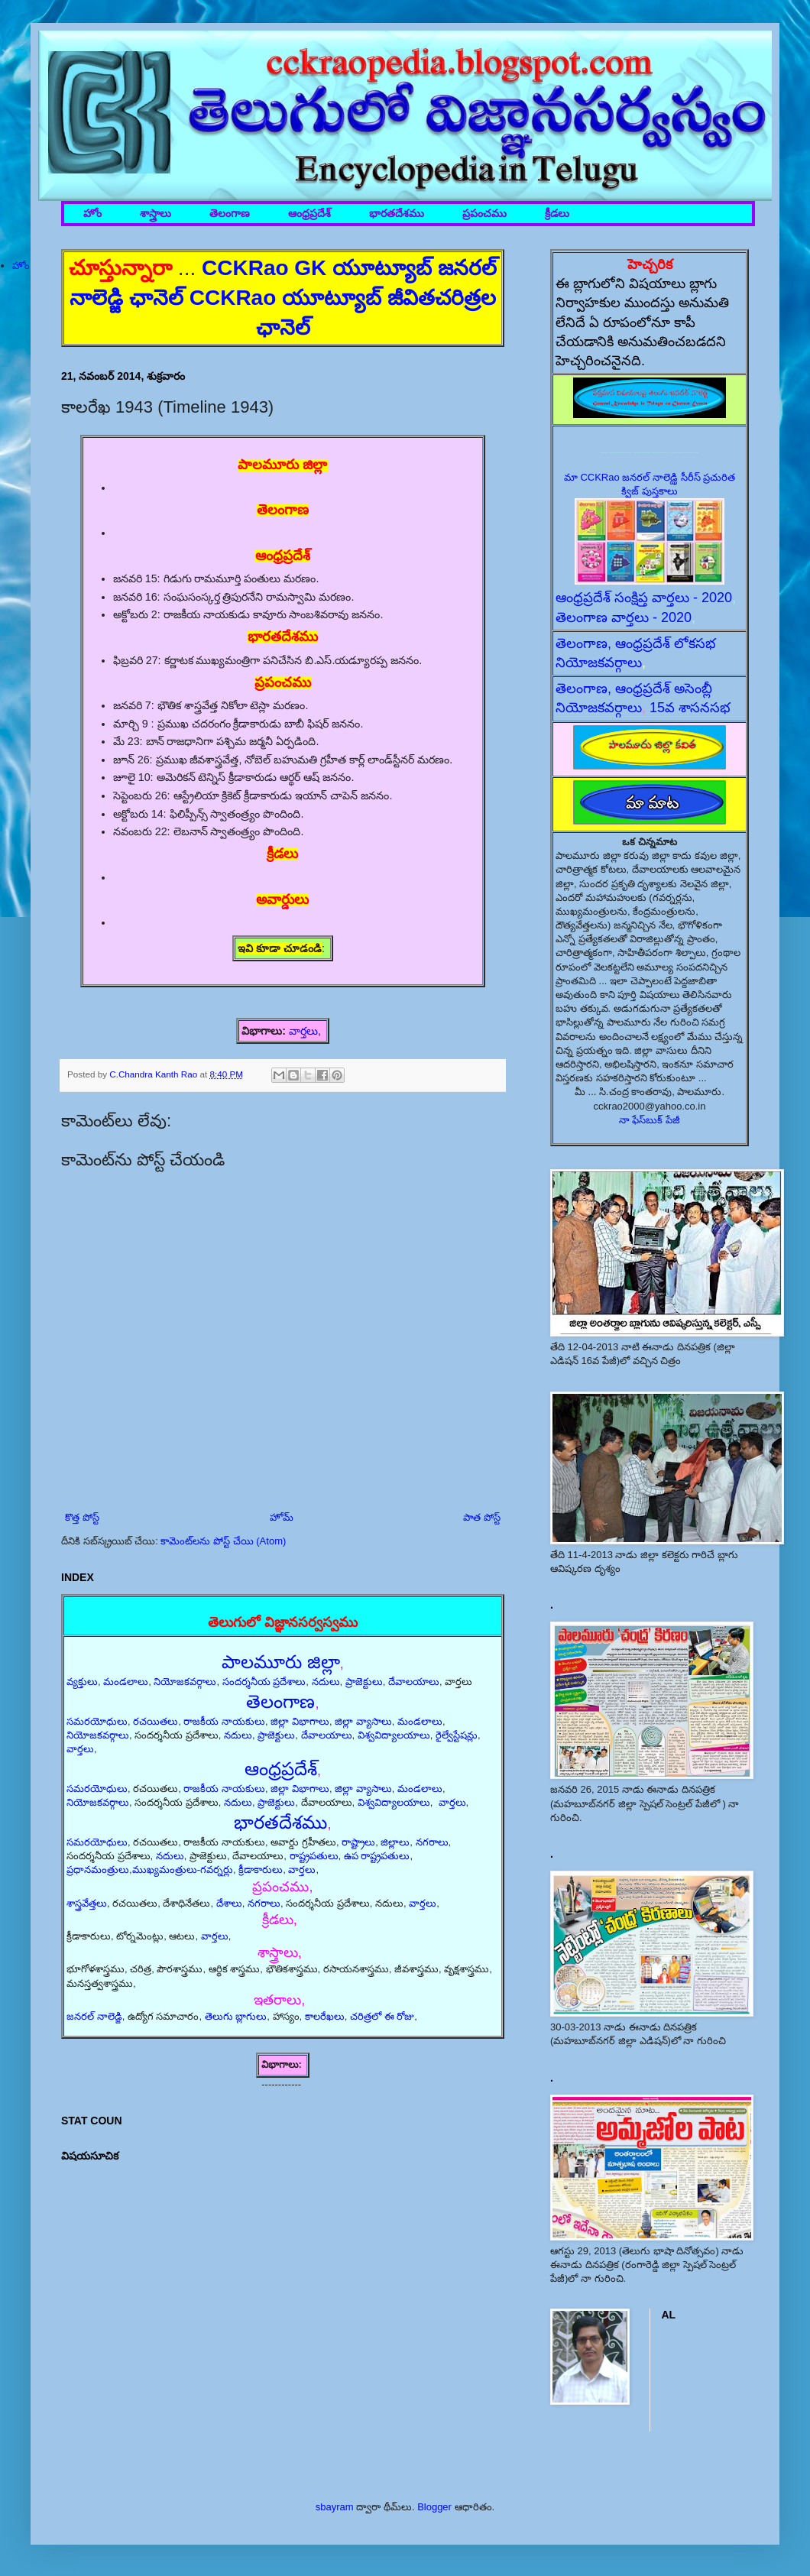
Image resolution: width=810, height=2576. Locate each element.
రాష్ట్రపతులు (314, 1856)
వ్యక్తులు (82, 1681)
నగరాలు (432, 1842)
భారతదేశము (396, 213)
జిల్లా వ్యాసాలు (363, 1721)
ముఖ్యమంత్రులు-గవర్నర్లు (182, 1869)
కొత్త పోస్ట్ (82, 1517)
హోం (92, 213)
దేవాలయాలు (413, 1681)
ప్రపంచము (484, 213)
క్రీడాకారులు (260, 1869)
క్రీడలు (557, 213)
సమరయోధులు (97, 1721)
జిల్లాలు (395, 1842)
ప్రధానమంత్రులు (97, 1869)
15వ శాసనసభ (690, 707)
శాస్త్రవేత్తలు (86, 1903)
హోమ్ (281, 1517)
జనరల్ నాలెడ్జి (94, 2016)
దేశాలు (229, 1903)
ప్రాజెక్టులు (364, 1681)
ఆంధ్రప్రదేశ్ (309, 213)
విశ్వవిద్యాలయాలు (394, 1735)
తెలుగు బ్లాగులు (236, 2016)
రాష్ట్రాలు (358, 1842)
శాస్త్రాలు (155, 213)
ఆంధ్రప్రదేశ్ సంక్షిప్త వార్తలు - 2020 (644, 597)
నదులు (326, 1681)
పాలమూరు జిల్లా (281, 1661)
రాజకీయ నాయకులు (224, 1721)
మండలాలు (125, 1681)
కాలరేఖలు (325, 2016)
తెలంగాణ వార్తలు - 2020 (624, 617)
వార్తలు (303, 1031)
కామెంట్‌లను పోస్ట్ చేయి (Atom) (223, 1541)
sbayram (335, 2507)
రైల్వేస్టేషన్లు (457, 1735)
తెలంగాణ (229, 213)
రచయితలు (155, 1721)
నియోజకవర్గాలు (185, 1681)
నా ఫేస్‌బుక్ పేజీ (649, 1120)
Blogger (434, 2507)
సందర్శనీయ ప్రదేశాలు (264, 1681)
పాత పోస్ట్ (482, 1517)
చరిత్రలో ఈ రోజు (382, 2016)
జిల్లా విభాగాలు (300, 1721)
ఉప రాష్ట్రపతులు (377, 1856)
